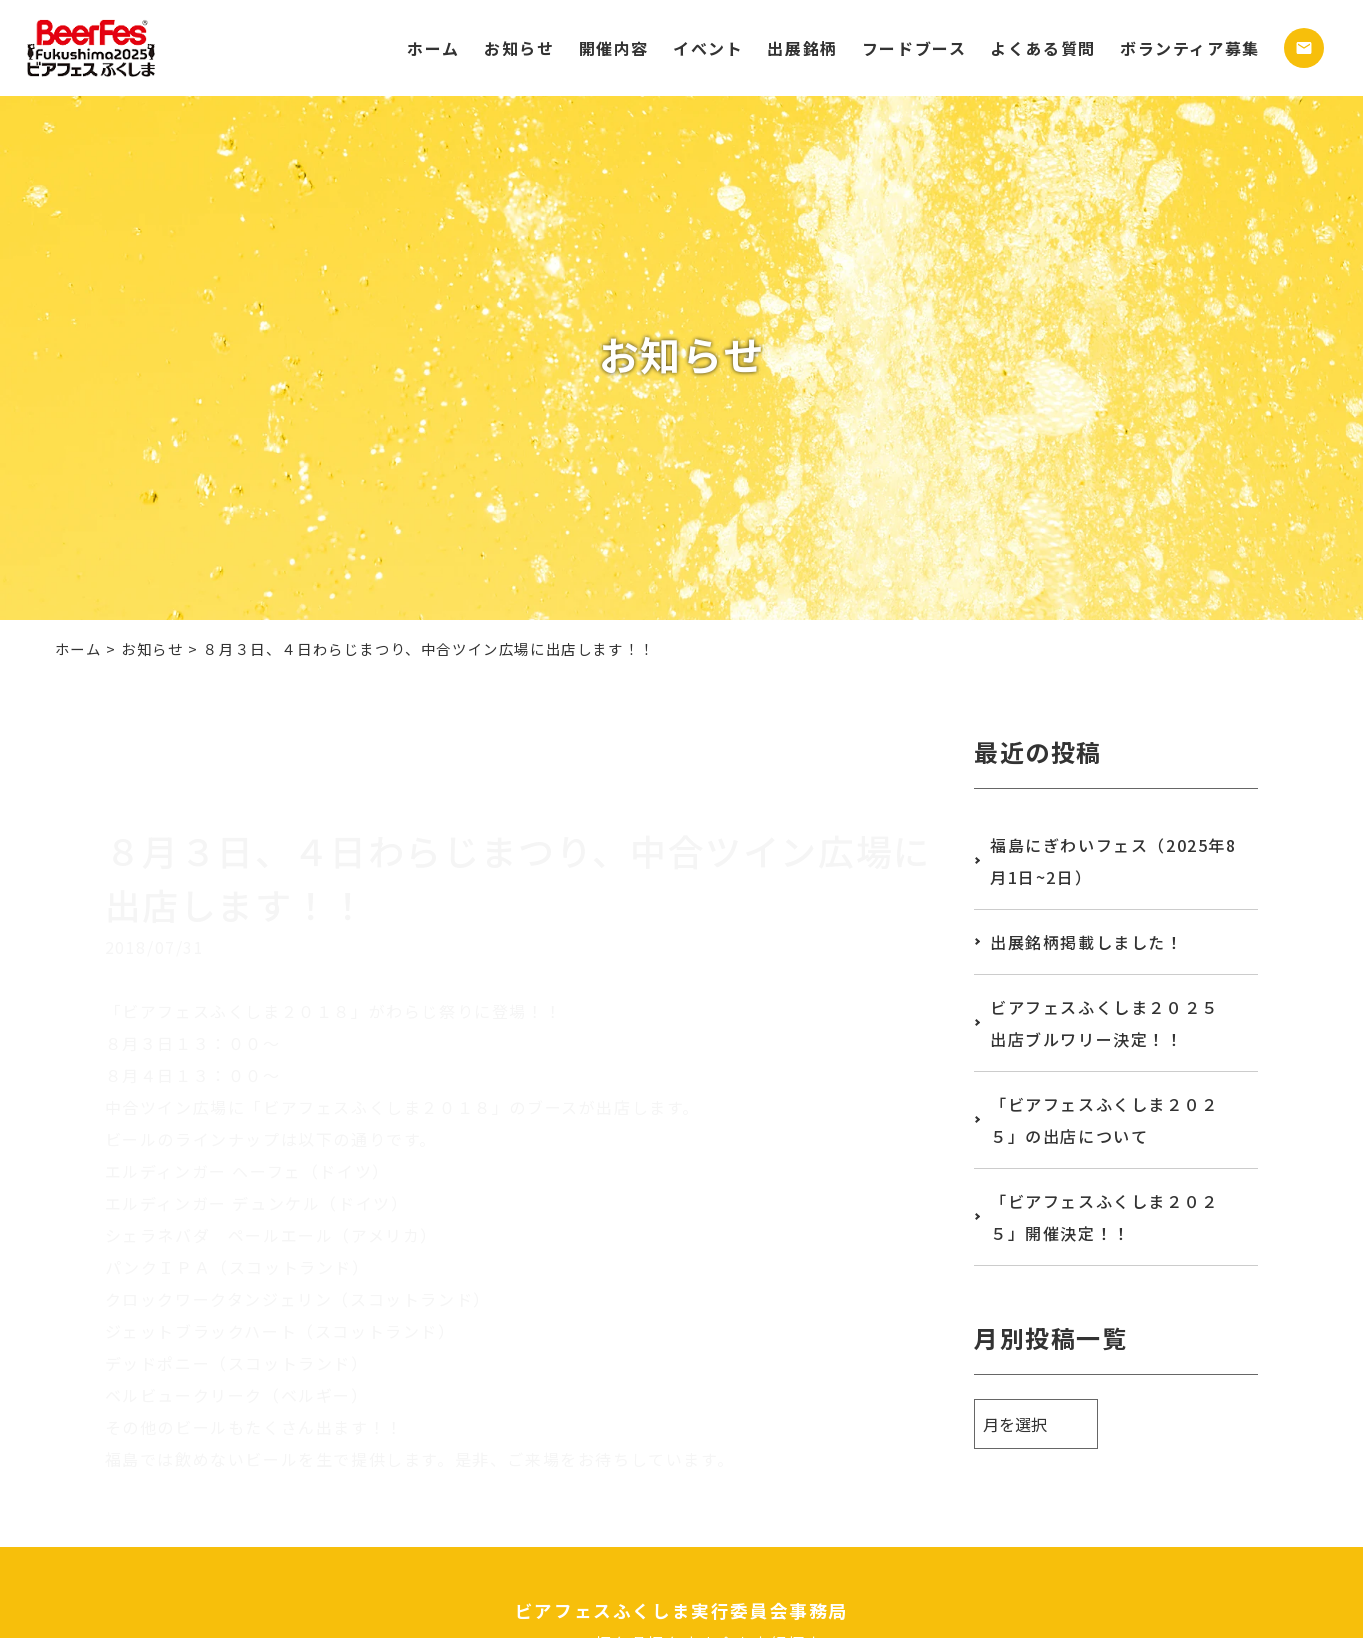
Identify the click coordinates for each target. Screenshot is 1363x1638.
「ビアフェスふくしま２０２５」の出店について (1104, 1120)
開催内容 (614, 48)
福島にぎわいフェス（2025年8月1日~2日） (1113, 861)
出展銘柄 (802, 48)
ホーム (433, 48)
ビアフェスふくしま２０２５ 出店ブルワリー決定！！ (1113, 1023)
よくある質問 (1043, 48)
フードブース (914, 48)
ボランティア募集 (1190, 48)
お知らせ (519, 48)
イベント (708, 48)
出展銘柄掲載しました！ (1087, 942)
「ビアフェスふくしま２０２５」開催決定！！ (1104, 1217)
